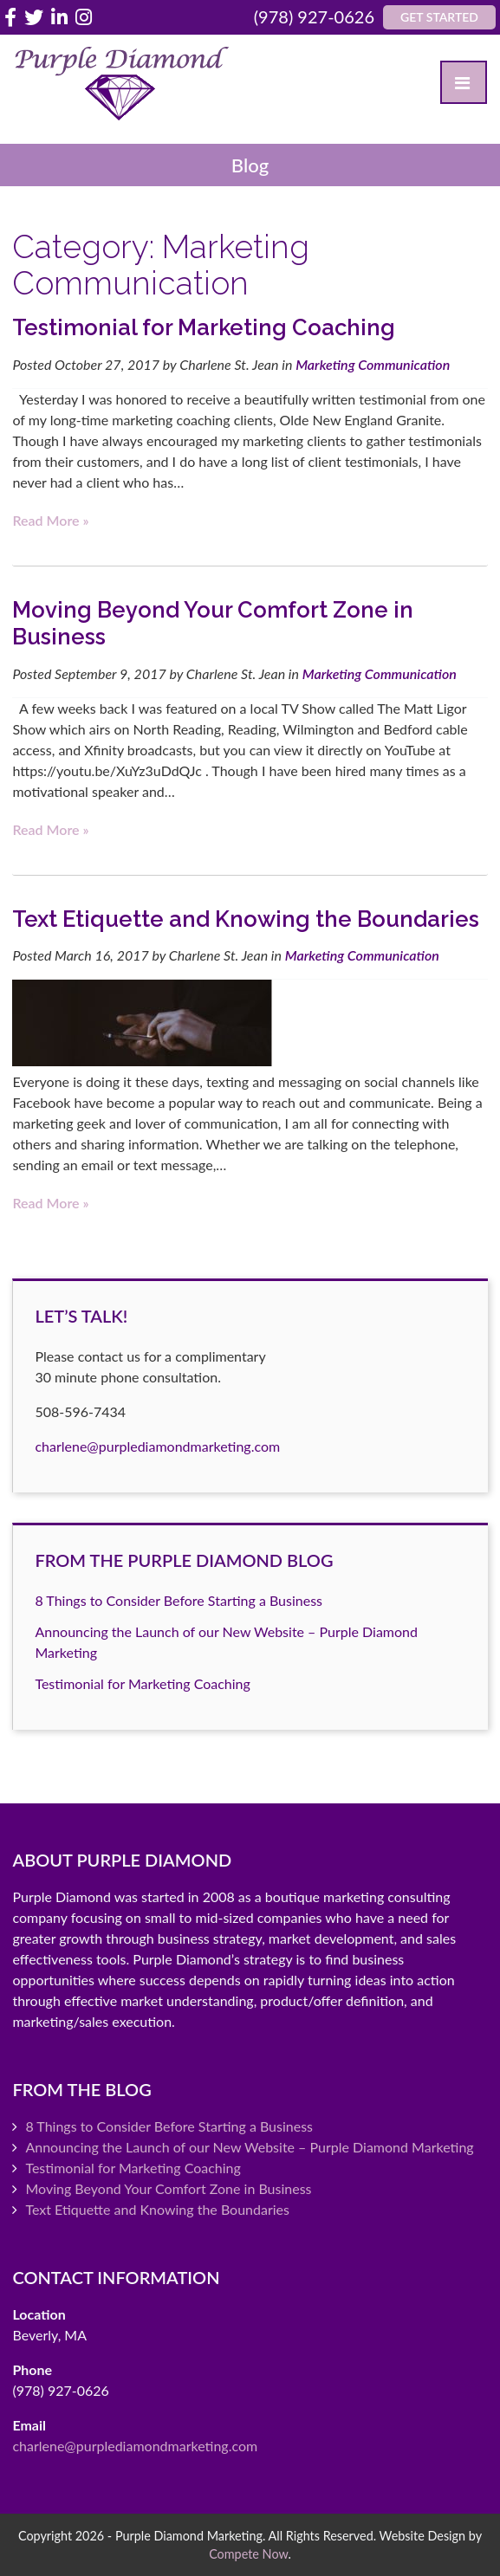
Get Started (439, 17)
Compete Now (248, 2554)
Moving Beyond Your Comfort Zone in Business (168, 2188)
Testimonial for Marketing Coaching (203, 327)
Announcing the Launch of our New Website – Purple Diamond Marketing (249, 2147)
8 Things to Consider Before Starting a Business (178, 1600)
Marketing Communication (372, 364)
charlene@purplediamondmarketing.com (157, 1446)
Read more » (50, 520)
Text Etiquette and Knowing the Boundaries (245, 919)
